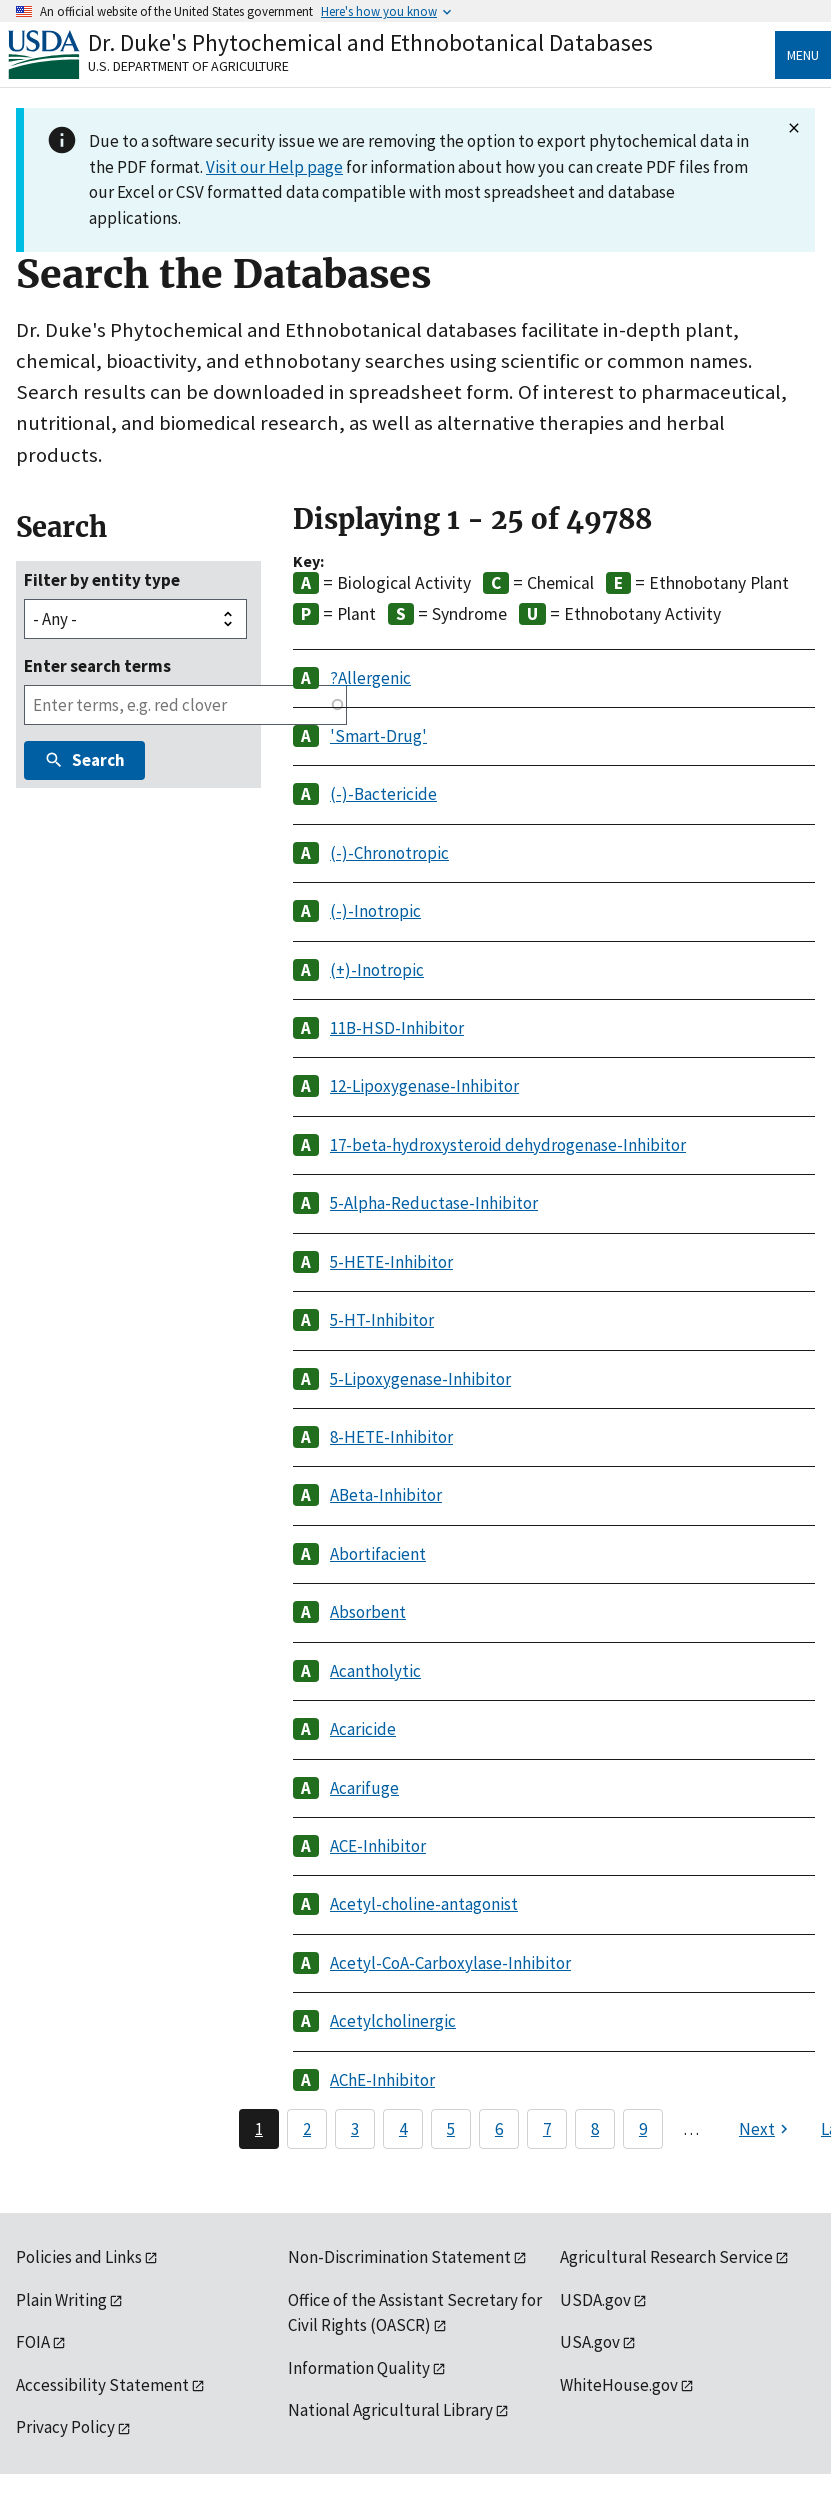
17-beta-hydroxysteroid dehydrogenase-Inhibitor (508, 1145)
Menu (803, 55)
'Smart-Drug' (378, 736)
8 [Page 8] (595, 2129)
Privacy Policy (65, 2427)
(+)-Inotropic (377, 970)
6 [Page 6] (499, 2129)
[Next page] (766, 2129)
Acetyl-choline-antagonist (424, 1904)
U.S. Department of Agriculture (188, 66)
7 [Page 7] (547, 2129)
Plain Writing (61, 2300)
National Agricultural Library (390, 2410)
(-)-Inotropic (375, 911)
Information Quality (359, 2368)
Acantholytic (375, 1671)
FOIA (33, 2342)
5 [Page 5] (451, 2129)
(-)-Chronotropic (389, 853)
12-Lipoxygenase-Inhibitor (424, 1086)
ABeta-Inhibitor (386, 1495)
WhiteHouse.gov (619, 2385)
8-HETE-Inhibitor (391, 1437)
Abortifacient (378, 1554)
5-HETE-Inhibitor (391, 1262)
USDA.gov (595, 2300)
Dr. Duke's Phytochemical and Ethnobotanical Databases (370, 42)
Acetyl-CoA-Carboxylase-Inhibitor (450, 1963)
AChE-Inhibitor (382, 2080)
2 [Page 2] (307, 2129)
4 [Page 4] (403, 2129)
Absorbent (368, 1612)
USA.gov (590, 2342)
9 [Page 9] (643, 2129)
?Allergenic (370, 678)
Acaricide (363, 1729)
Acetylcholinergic (393, 2021)
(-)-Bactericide (383, 794)
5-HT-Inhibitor (382, 1320)
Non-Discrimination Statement (399, 2257)
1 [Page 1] (259, 2129)
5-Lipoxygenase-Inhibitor (420, 1379)
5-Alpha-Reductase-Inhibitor (434, 1203)
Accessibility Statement (102, 2385)
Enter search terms (97, 666)
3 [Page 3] (355, 2129)
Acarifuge (364, 1788)
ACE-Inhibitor (378, 1846)
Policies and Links (79, 2257)
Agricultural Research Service (666, 2257)
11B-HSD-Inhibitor (397, 1028)
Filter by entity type (102, 580)
